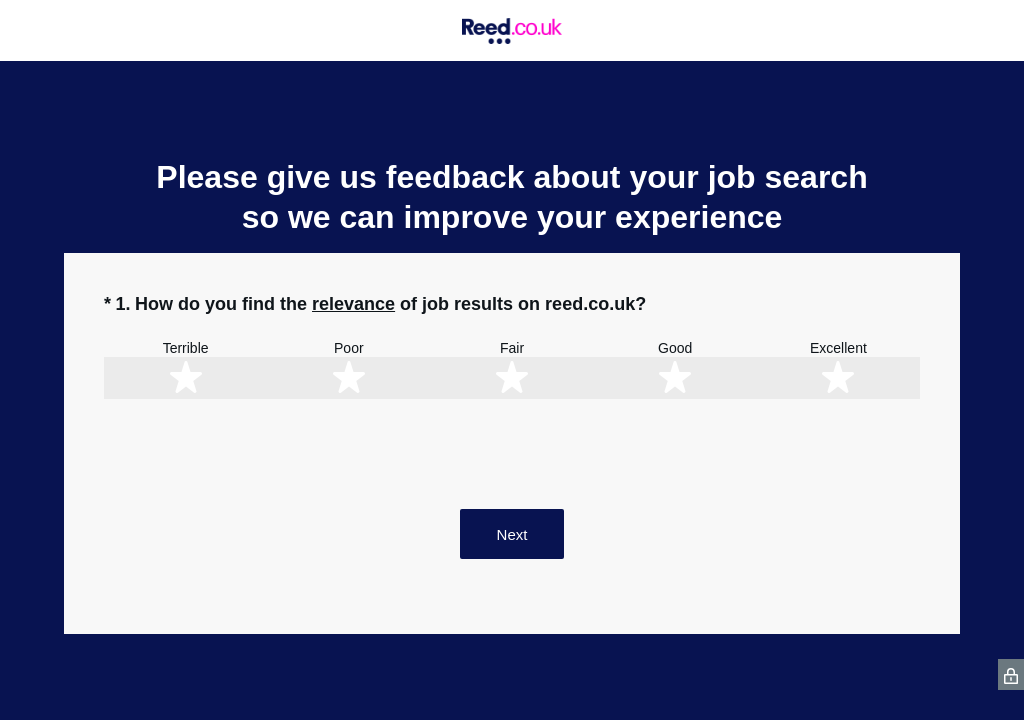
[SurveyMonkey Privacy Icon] (1011, 674)
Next (512, 534)
